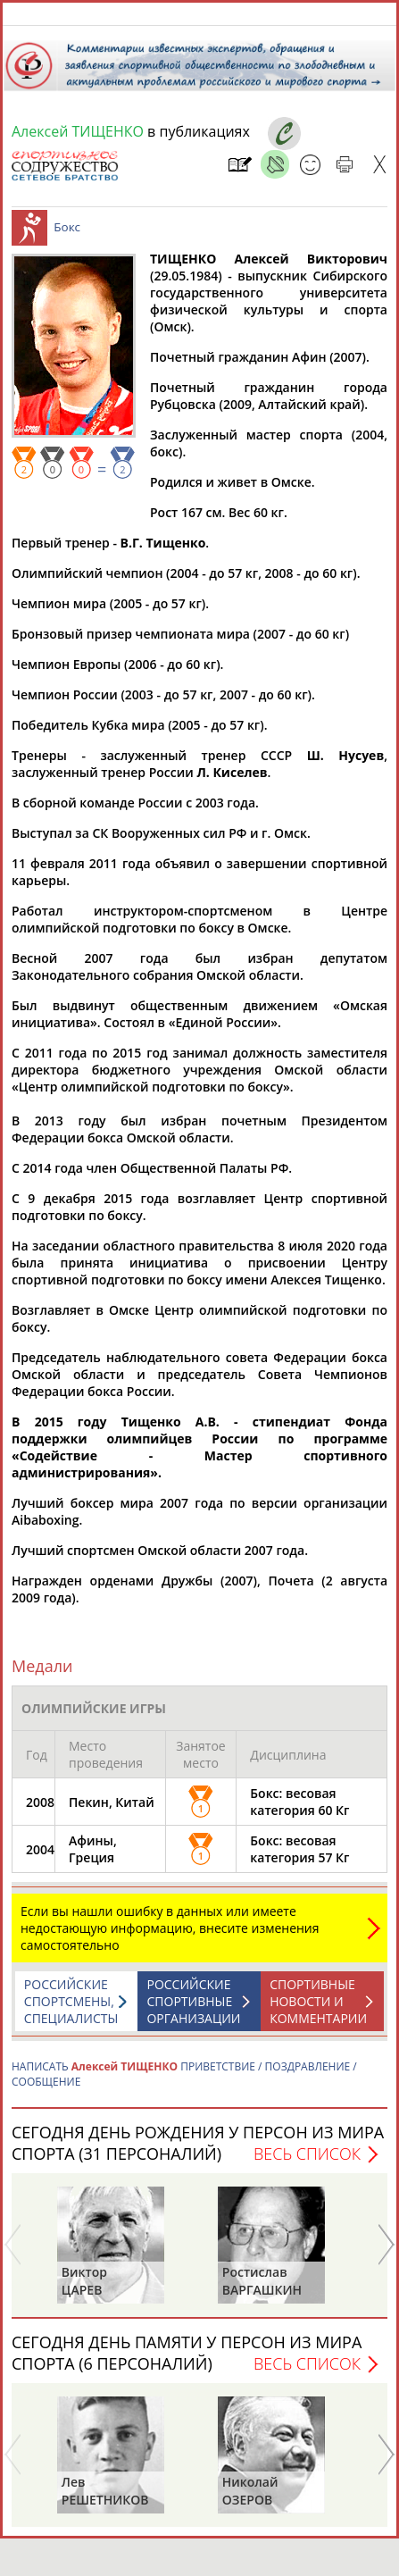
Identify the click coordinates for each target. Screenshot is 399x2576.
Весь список (307, 2162)
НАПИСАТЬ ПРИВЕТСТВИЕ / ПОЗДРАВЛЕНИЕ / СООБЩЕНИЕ (184, 2083)
